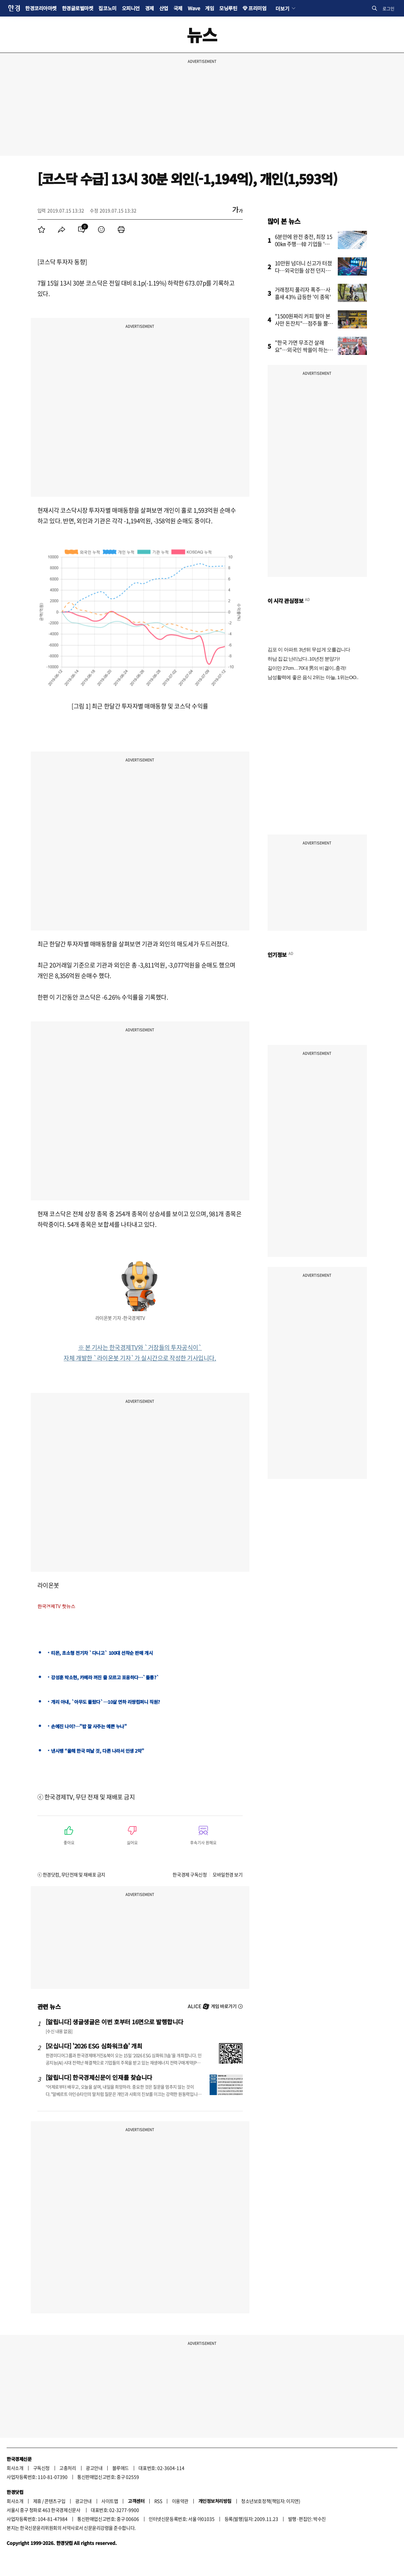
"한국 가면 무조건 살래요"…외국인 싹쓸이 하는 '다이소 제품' (301, 349)
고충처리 (67, 2468)
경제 (149, 8)
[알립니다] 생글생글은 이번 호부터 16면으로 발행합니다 (115, 2021)
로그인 (388, 8)
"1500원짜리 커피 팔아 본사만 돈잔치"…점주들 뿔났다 (304, 323)
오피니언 (131, 8)
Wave (194, 8)
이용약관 (180, 2501)
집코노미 (107, 8)
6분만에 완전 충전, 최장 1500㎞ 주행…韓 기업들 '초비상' (304, 244)
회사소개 (15, 2468)
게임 (209, 8)
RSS (158, 2501)
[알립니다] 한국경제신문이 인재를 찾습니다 (99, 2077)
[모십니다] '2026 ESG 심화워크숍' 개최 (94, 2045)
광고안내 (94, 2468)
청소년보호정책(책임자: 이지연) (270, 2501)
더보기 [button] (282, 8)
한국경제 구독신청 (190, 1874)
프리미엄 (257, 8)
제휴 (37, 2501)
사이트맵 (109, 2501)
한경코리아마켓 (41, 8)
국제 (178, 8)
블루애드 (120, 2468)
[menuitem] (41, 229)
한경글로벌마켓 (77, 8)
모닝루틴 (228, 8)
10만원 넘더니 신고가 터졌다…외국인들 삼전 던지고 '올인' (303, 270)
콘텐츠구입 (54, 2501)
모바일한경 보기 (227, 1874)
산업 (163, 8)
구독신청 (41, 2468)
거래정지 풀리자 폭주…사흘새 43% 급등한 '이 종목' (303, 293)
